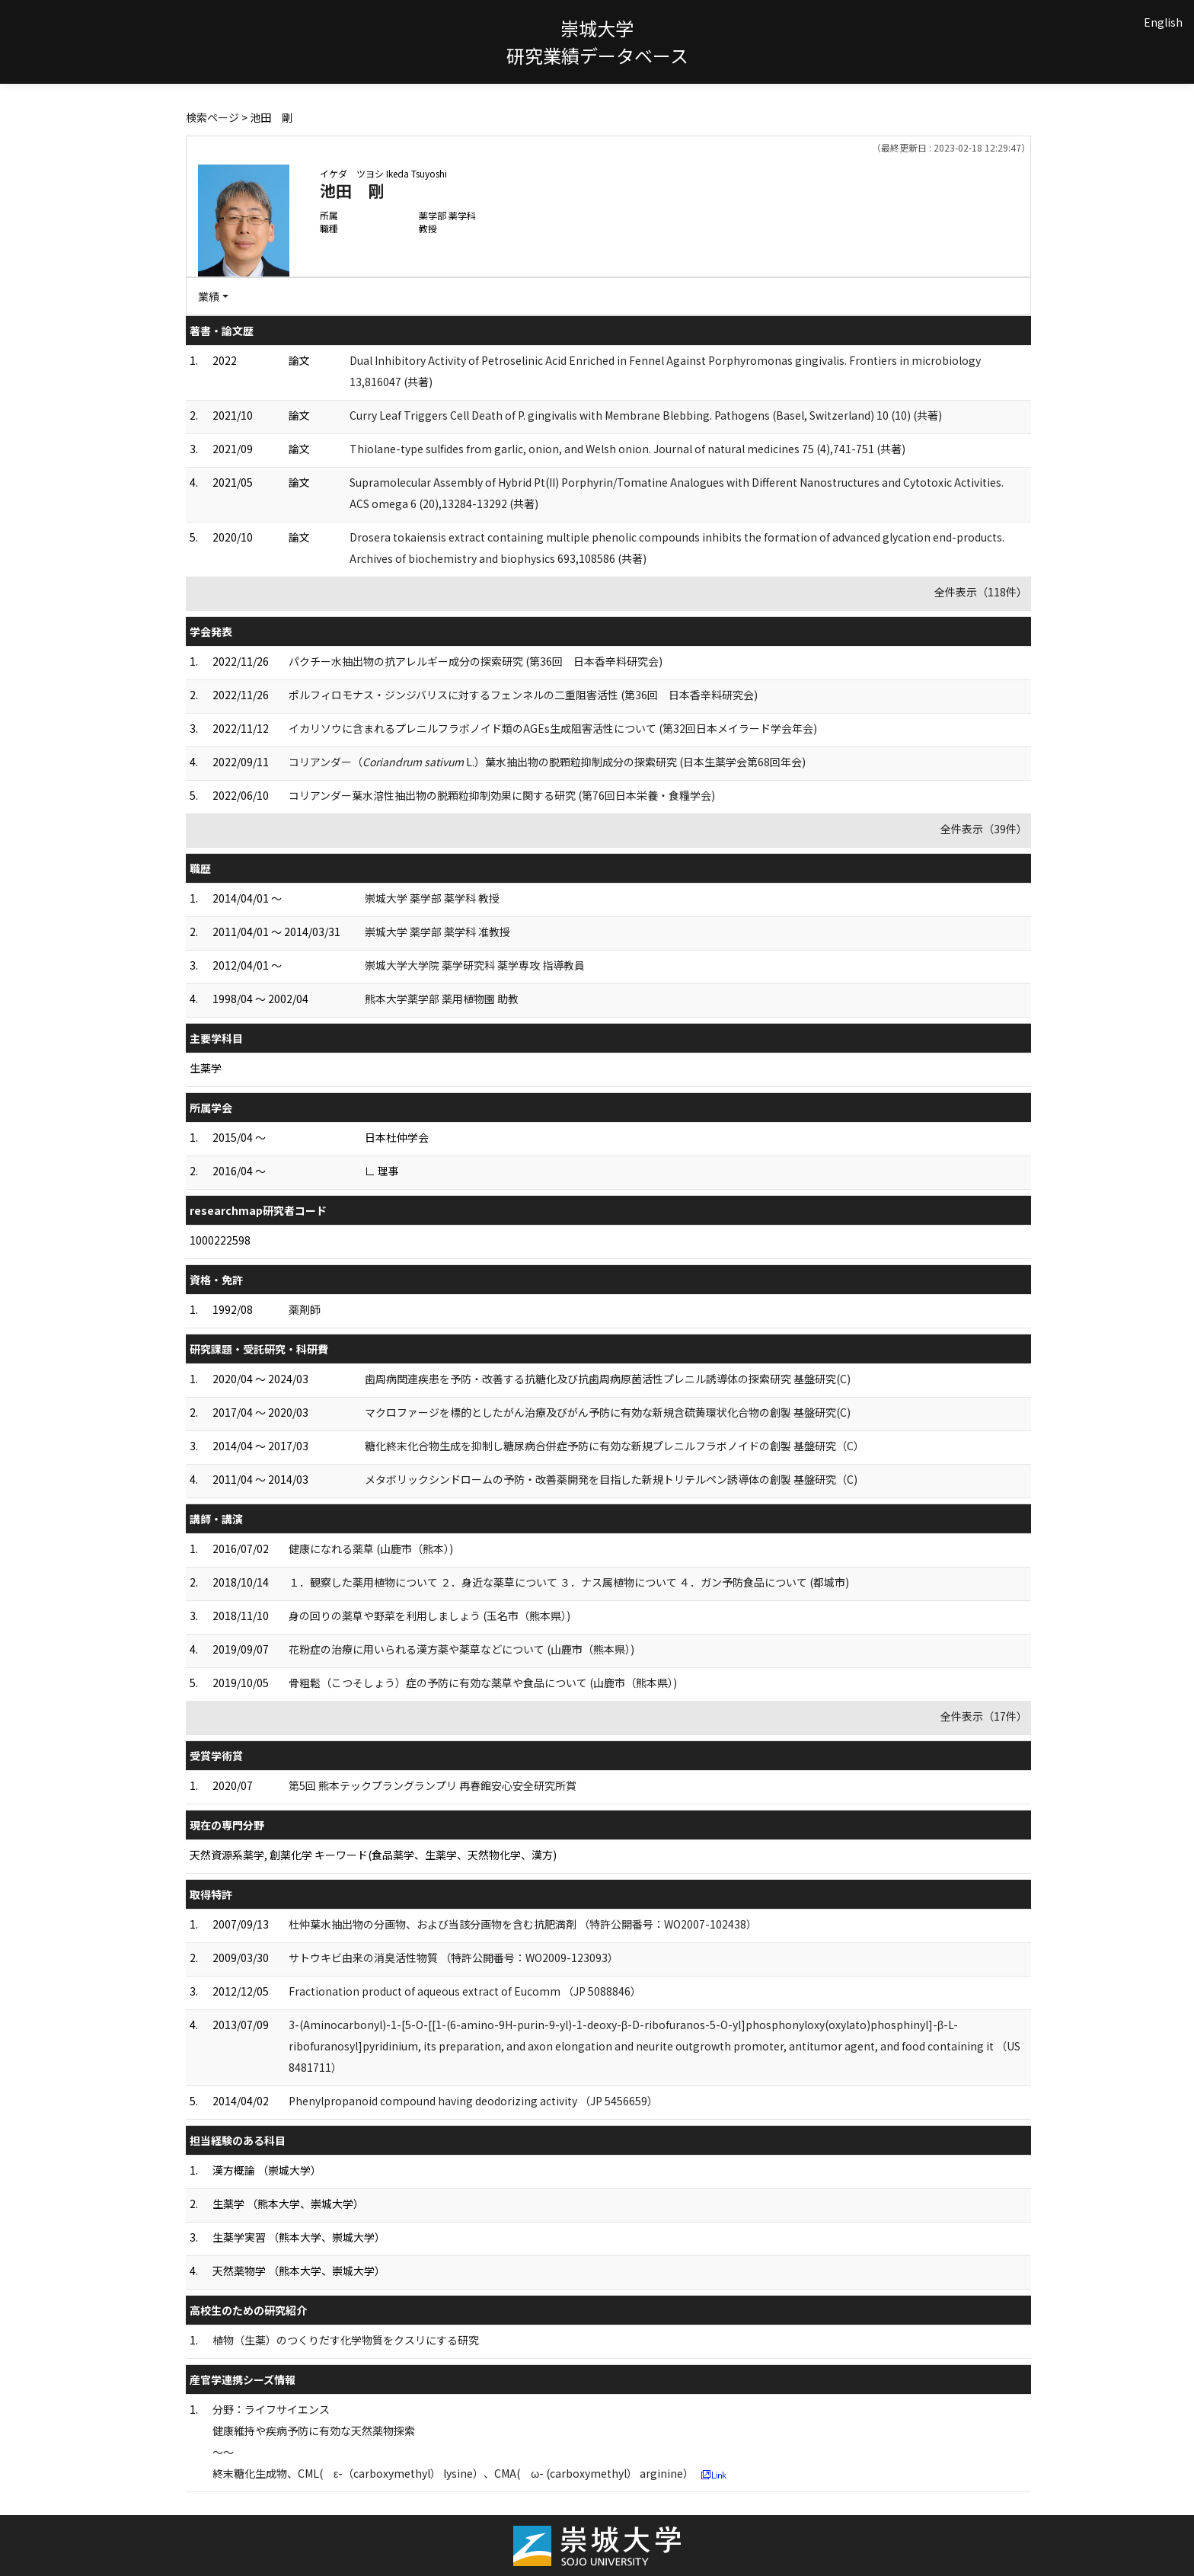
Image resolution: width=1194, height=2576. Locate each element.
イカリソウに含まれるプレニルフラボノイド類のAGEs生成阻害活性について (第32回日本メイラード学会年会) (553, 728)
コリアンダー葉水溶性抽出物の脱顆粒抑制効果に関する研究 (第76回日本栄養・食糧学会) (502, 795)
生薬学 (206, 1067)
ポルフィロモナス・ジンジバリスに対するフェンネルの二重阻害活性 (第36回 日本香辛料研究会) (523, 694)
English (1163, 22)
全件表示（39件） (983, 828)
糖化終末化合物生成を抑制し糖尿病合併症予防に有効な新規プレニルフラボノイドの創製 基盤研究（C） (614, 1445)
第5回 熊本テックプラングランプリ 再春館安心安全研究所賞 (432, 1785)
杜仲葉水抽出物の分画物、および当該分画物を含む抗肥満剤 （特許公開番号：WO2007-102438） (523, 1924)
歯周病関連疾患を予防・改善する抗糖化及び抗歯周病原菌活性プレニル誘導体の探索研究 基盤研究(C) (608, 1378)
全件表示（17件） (983, 1716)
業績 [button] (208, 296)
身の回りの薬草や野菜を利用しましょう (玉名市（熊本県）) (429, 1615)
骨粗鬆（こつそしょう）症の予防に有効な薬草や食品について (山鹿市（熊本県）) (483, 1682)
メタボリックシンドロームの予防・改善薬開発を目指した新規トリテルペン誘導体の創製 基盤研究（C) (611, 1479)
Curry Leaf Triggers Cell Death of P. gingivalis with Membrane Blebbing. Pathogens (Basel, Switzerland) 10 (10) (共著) (646, 415)
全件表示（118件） (980, 591)
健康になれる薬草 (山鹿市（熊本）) (371, 1548)
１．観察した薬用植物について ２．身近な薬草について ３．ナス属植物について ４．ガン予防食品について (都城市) (569, 1582)
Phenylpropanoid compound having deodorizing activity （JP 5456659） (473, 2100)
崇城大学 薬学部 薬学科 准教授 (437, 931)
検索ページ (212, 117)
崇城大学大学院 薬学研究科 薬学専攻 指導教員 (475, 965)
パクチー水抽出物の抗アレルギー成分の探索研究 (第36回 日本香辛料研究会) (475, 661)
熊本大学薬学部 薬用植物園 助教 (442, 998)
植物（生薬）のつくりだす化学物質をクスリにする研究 (345, 2339)
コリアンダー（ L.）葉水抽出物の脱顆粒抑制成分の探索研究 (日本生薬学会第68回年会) (547, 761)
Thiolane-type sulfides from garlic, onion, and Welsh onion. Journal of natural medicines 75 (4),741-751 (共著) (627, 448)
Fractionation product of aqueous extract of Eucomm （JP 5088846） (465, 1991)
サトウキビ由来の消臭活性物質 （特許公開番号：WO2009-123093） (453, 1957)
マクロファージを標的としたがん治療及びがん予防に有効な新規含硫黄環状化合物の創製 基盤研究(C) (608, 1412)
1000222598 (220, 1240)
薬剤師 (305, 1309)
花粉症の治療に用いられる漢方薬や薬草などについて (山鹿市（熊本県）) (461, 1649)
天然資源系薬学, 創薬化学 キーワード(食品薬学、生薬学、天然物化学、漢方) (373, 1854)
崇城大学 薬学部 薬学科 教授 (432, 898)
